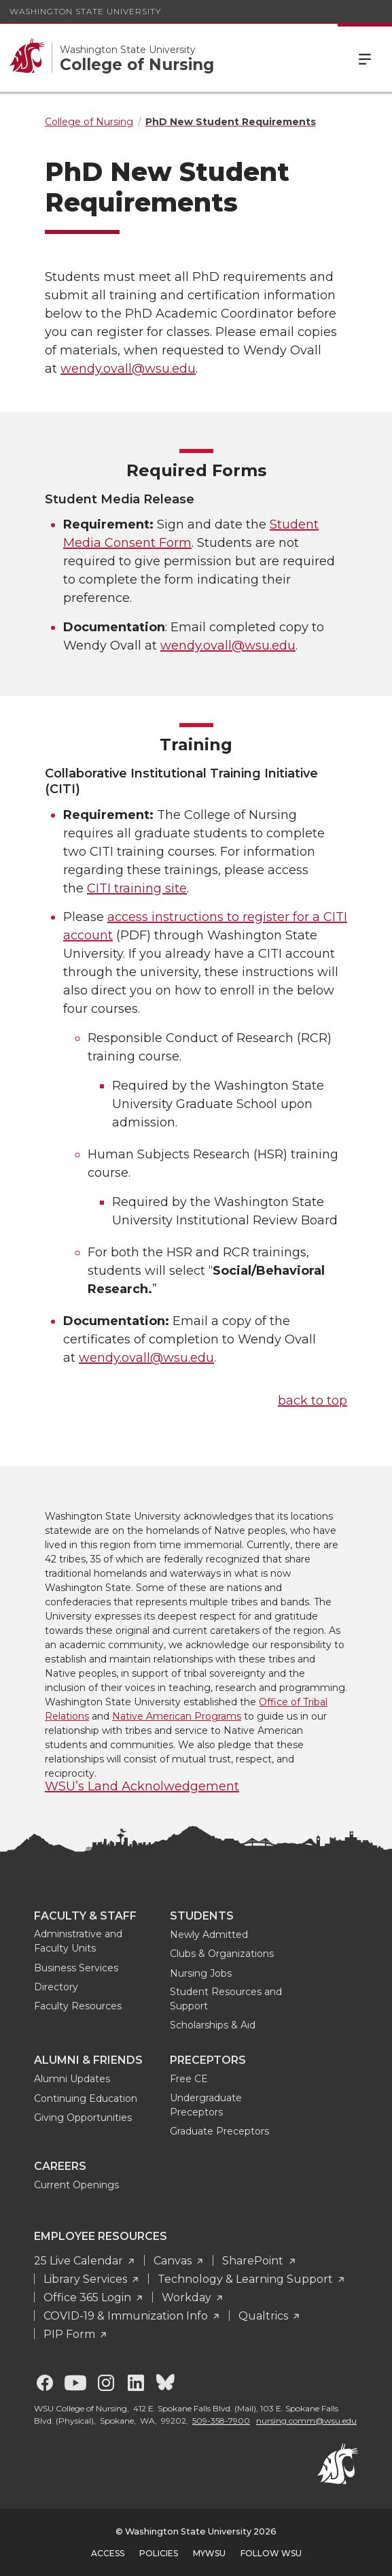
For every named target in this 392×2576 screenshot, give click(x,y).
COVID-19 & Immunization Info (127, 2315)
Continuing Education (85, 2098)
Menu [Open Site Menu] (365, 58)
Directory (56, 1987)
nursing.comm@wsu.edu (306, 2420)
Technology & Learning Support (247, 2279)
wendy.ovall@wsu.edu (128, 368)
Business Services (76, 1968)
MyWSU (209, 2553)
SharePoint (254, 2260)
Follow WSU (271, 2553)
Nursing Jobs (201, 1973)
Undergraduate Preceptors (206, 2105)
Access (107, 2553)
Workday (188, 2297)
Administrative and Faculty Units (78, 1941)
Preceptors (208, 2060)
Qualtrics (264, 2315)
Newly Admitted (209, 1934)
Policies (158, 2553)
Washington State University (85, 11)
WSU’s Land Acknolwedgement (142, 1786)
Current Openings (76, 2185)
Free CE (189, 2079)
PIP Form (70, 2334)
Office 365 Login (88, 2297)
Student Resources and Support (226, 1999)
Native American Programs (176, 1716)
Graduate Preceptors (219, 2131)
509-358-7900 (221, 2420)
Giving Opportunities (83, 2117)
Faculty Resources (78, 2006)
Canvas (174, 2260)
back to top (312, 1400)
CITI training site (137, 888)
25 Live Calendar (80, 2260)
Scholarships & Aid (212, 2025)
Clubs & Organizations (222, 1953)
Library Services (86, 2279)
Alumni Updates (72, 2079)
